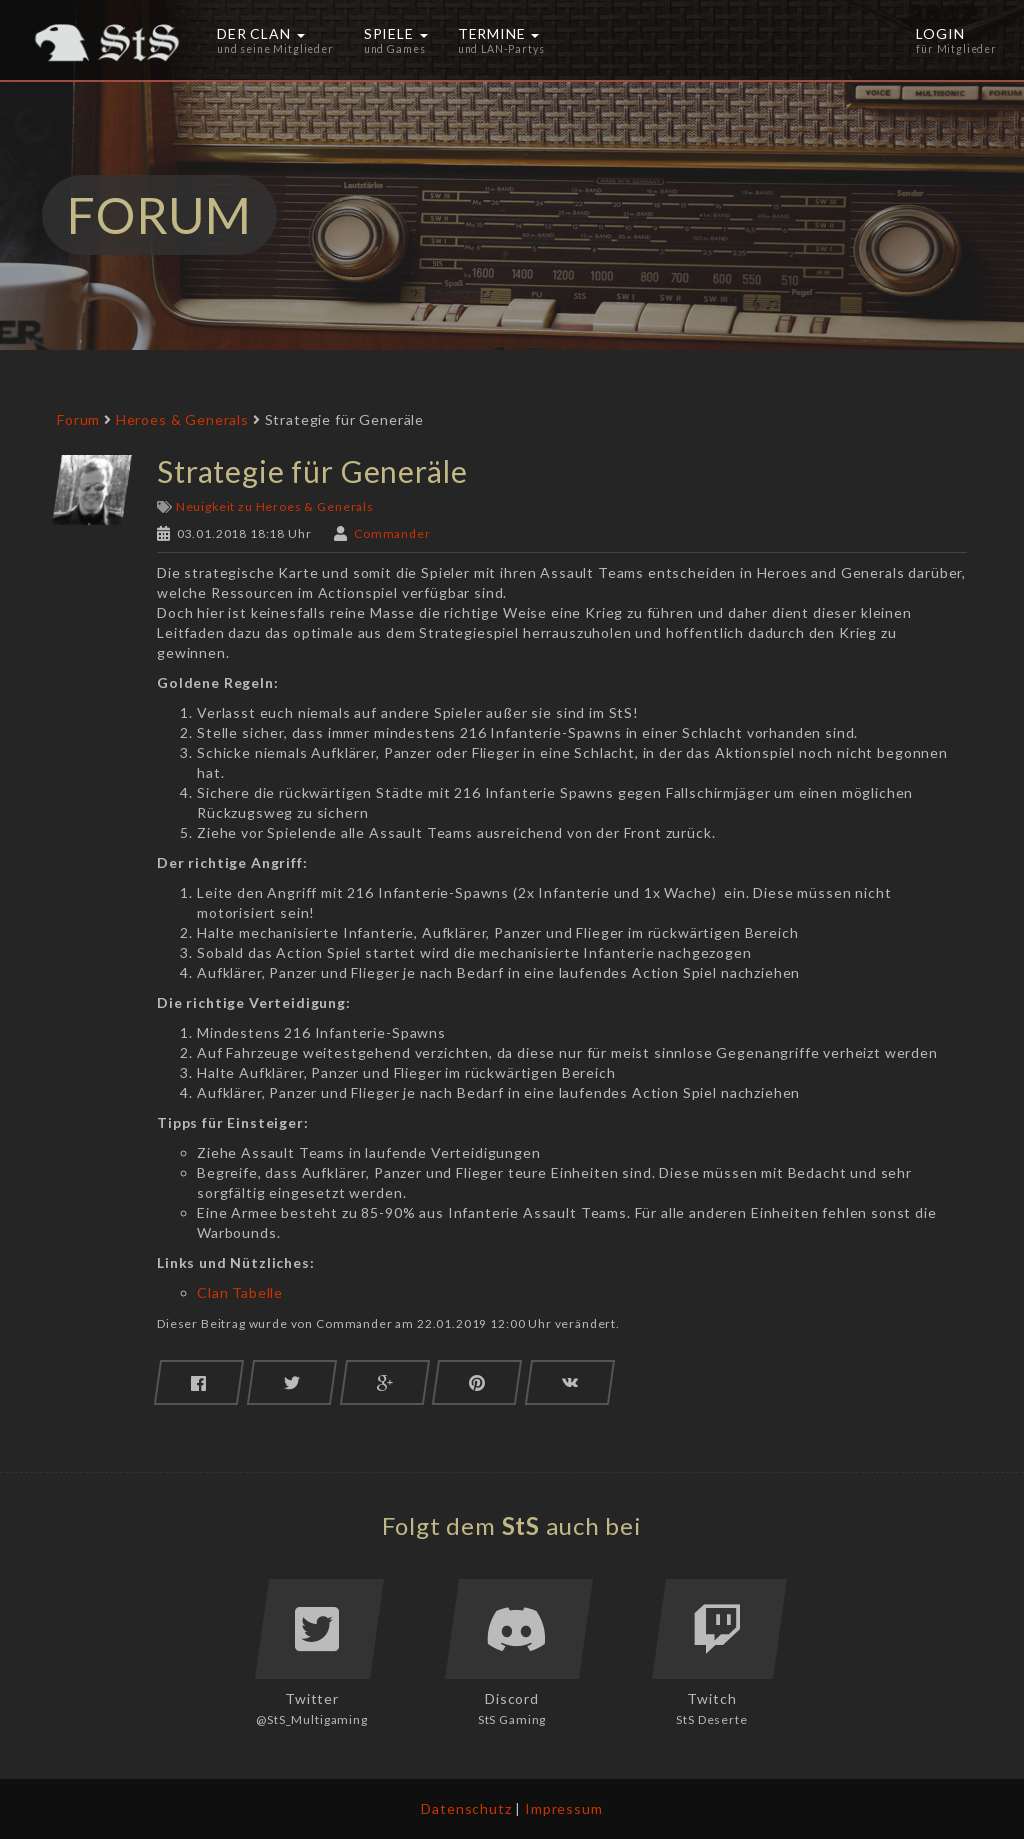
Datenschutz (466, 1808)
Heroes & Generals (182, 419)
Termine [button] (501, 40)
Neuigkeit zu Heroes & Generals (275, 506)
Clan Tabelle (240, 1292)
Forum (78, 419)
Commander (392, 533)
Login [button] (956, 40)
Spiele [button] (396, 40)
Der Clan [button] (275, 40)
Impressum (564, 1808)
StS (521, 1525)
